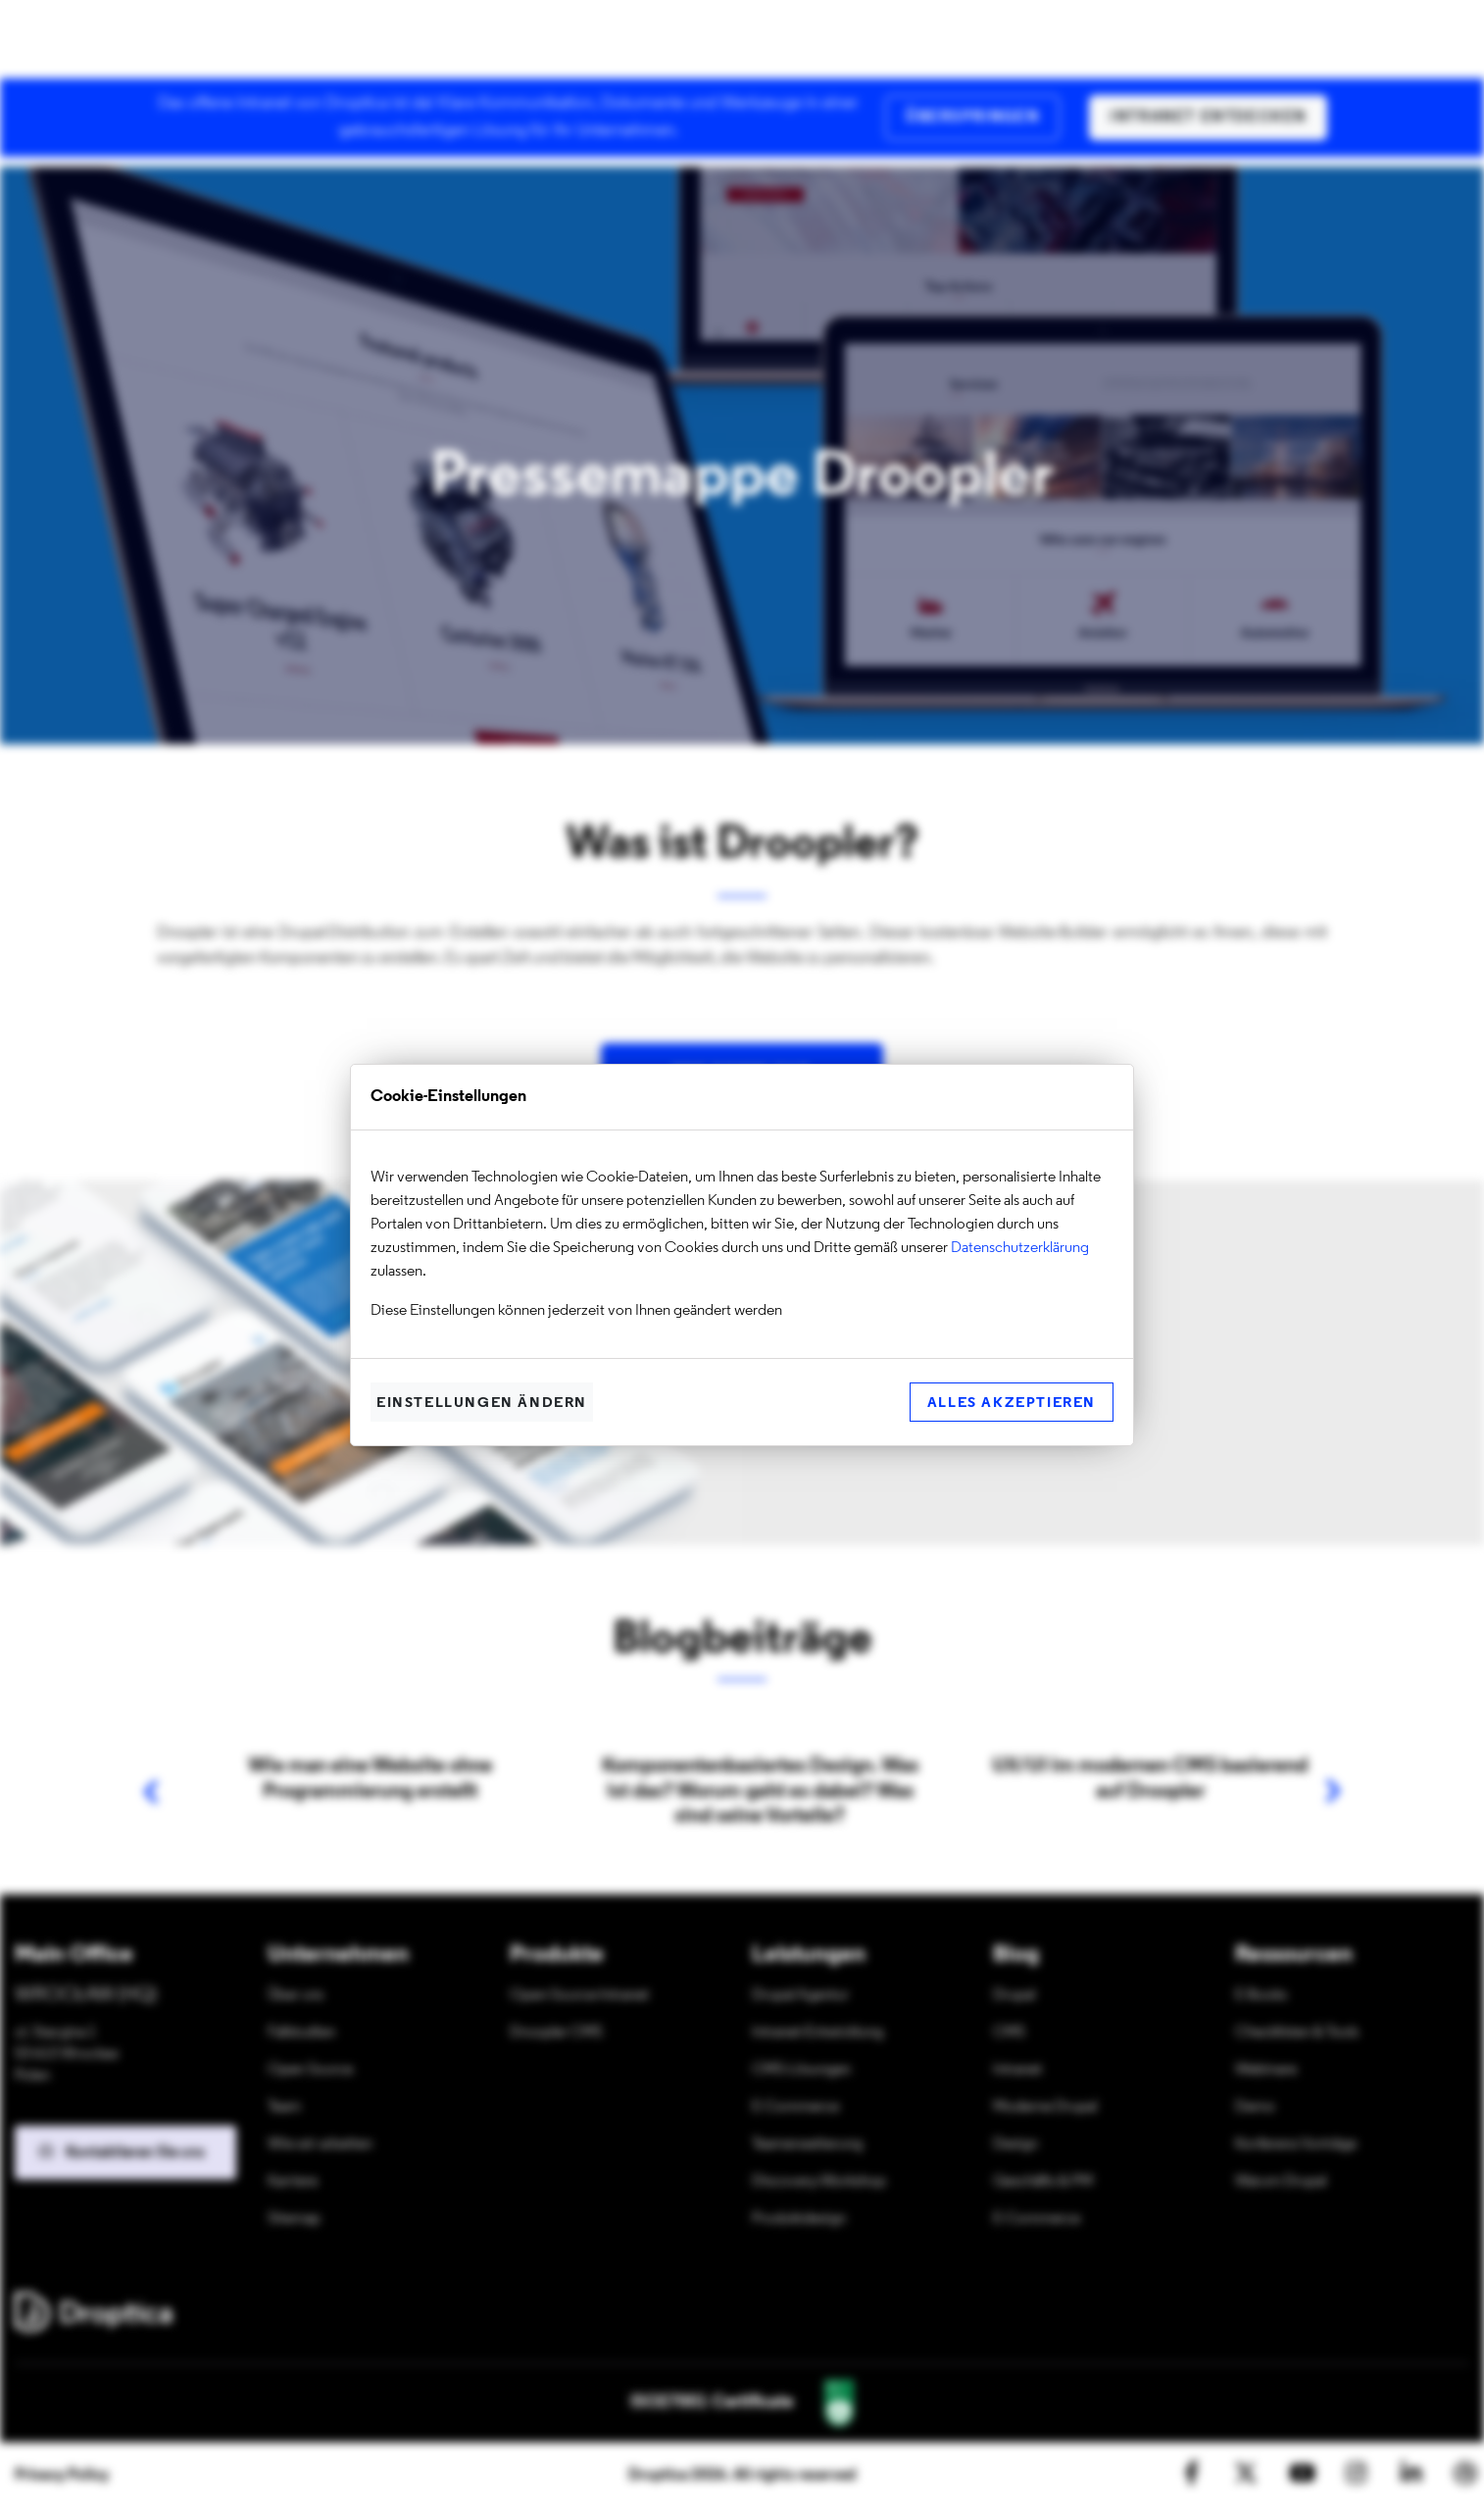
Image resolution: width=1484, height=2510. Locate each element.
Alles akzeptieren (1011, 1403)
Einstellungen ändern (481, 1403)
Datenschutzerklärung (1020, 1248)
